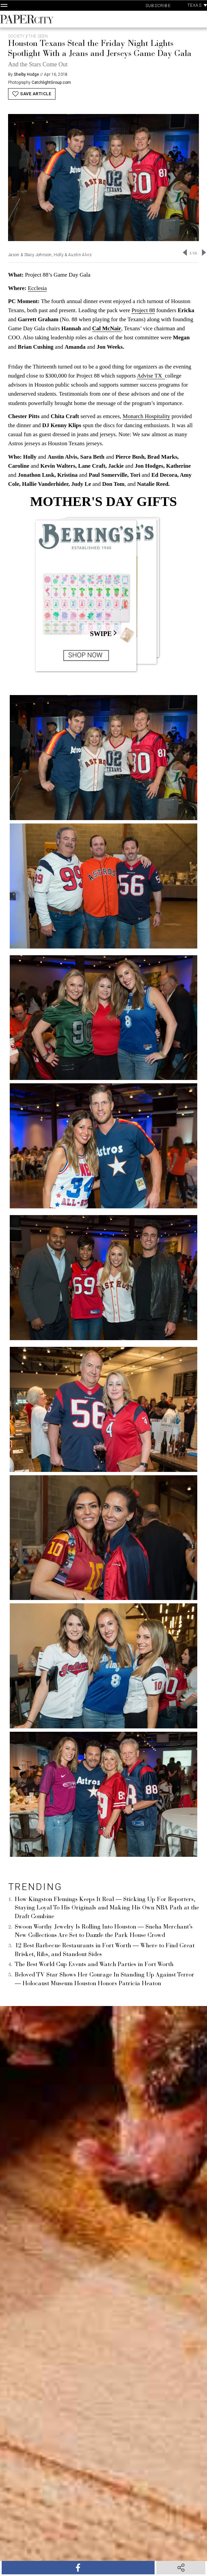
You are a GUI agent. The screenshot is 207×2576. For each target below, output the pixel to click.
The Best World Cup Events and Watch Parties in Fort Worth (94, 1965)
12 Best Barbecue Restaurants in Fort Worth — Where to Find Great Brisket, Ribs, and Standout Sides (105, 1950)
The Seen (38, 36)
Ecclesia (37, 288)
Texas (197, 5)
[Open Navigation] (4, 5)
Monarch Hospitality (146, 416)
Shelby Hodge (26, 74)
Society (16, 36)
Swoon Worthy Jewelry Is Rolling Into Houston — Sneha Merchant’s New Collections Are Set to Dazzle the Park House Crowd (104, 1931)
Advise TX (151, 376)
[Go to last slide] (185, 252)
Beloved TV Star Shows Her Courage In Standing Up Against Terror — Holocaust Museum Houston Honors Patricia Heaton (104, 1979)
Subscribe (158, 5)
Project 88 (143, 310)
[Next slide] (204, 252)
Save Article (31, 94)
